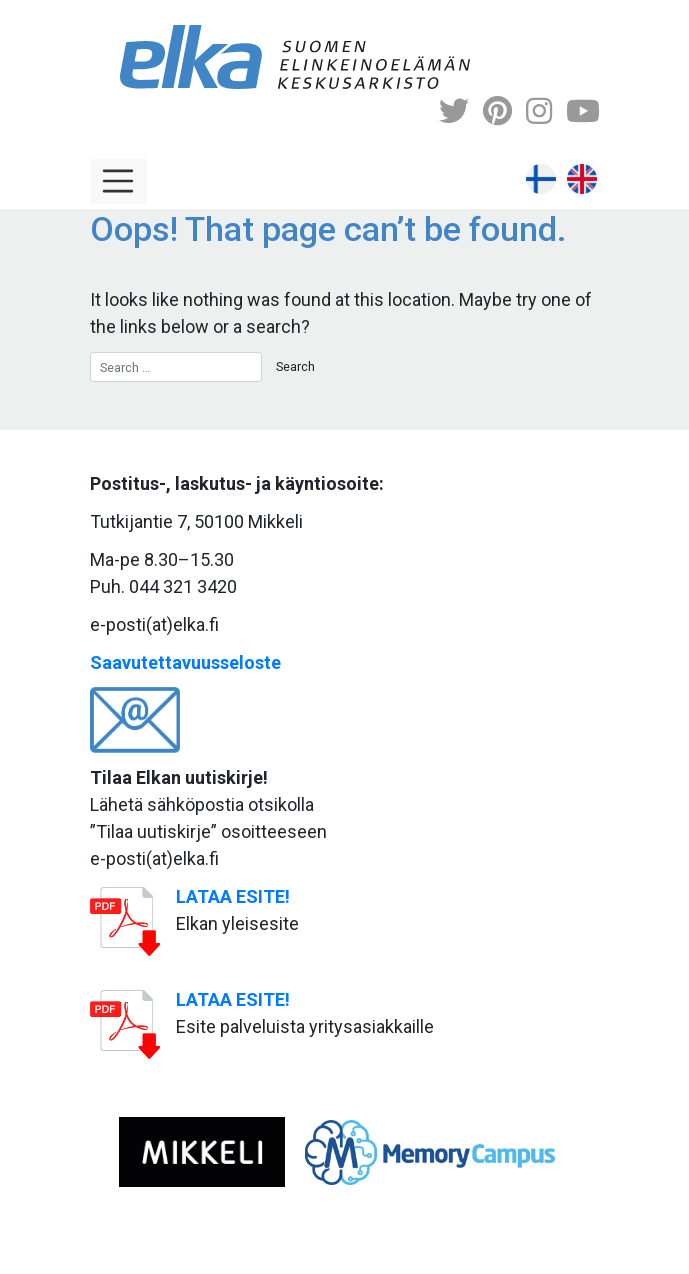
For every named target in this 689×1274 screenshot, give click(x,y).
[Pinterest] (497, 111)
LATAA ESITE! (233, 896)
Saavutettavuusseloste (185, 662)
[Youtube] (583, 111)
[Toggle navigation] (119, 181)
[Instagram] (539, 111)
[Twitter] (454, 111)
